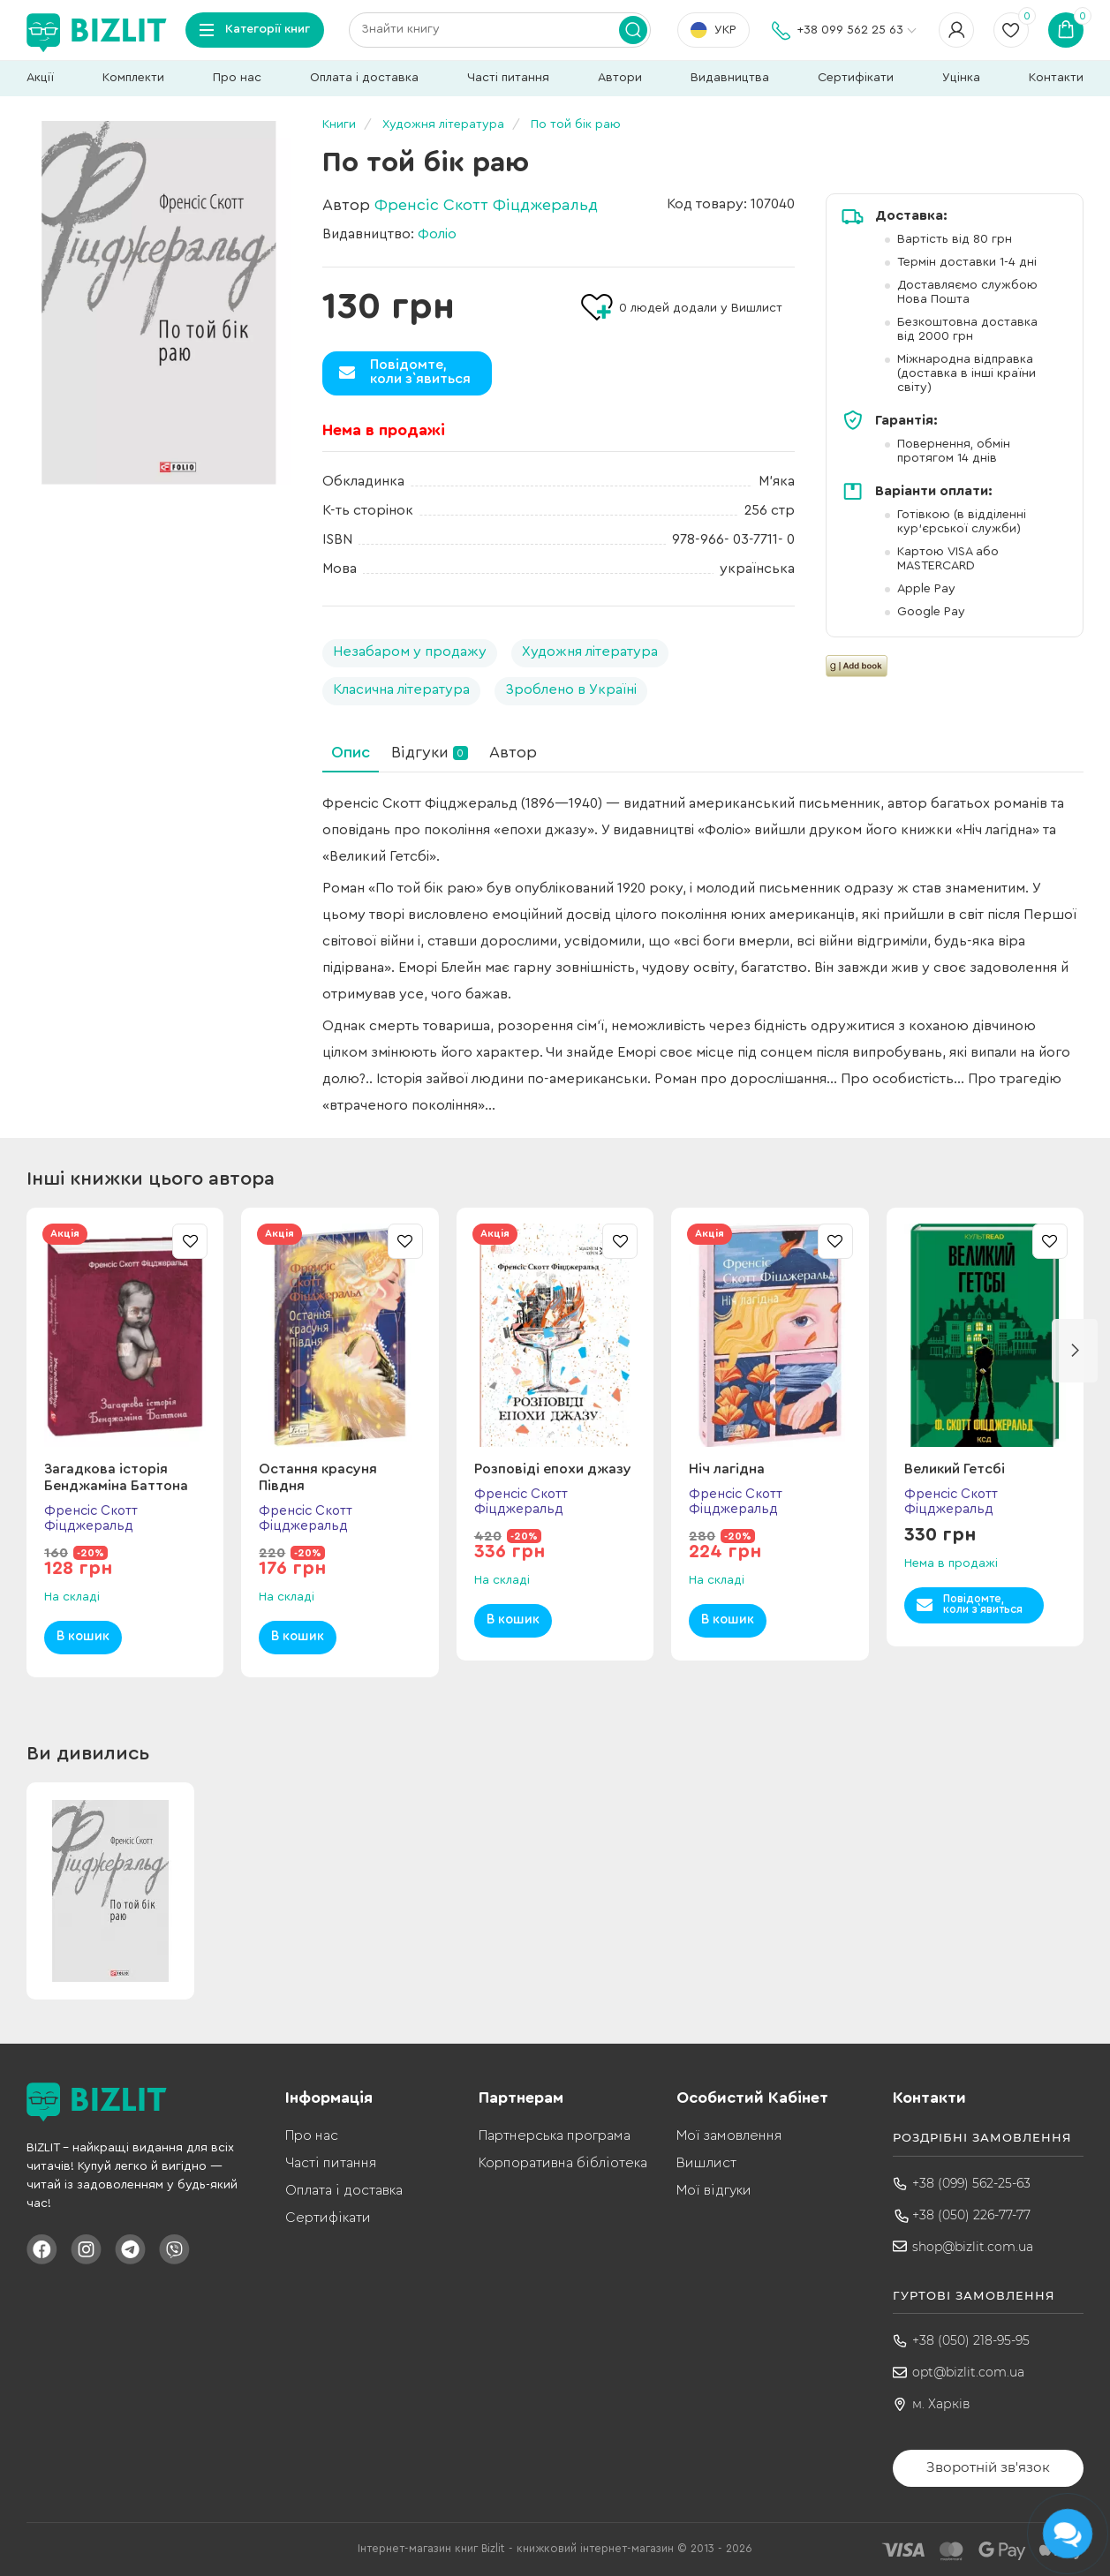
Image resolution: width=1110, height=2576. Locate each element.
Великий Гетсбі (954, 1469)
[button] (1075, 1350)
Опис (350, 752)
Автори (620, 78)
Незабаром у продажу (410, 651)
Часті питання (508, 78)
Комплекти (133, 78)
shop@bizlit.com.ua (972, 2247)
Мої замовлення (729, 2135)
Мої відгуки (713, 2190)
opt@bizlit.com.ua (968, 2372)
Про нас (237, 78)
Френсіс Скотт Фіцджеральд (486, 205)
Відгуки (429, 752)
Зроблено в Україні (571, 689)
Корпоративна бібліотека (563, 2163)
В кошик (83, 1636)
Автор (513, 752)
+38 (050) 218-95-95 (971, 2340)
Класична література (401, 689)
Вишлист (706, 2163)
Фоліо (437, 234)
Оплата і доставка (364, 78)
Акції (40, 78)
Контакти (1056, 78)
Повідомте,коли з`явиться (420, 372)
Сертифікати (856, 78)
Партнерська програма (555, 2135)
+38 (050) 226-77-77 (971, 2215)
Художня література (590, 651)
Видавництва (730, 78)
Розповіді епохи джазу (552, 1469)
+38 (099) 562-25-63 (971, 2183)
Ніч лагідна (727, 1469)
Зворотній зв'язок (988, 2467)
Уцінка (961, 78)
